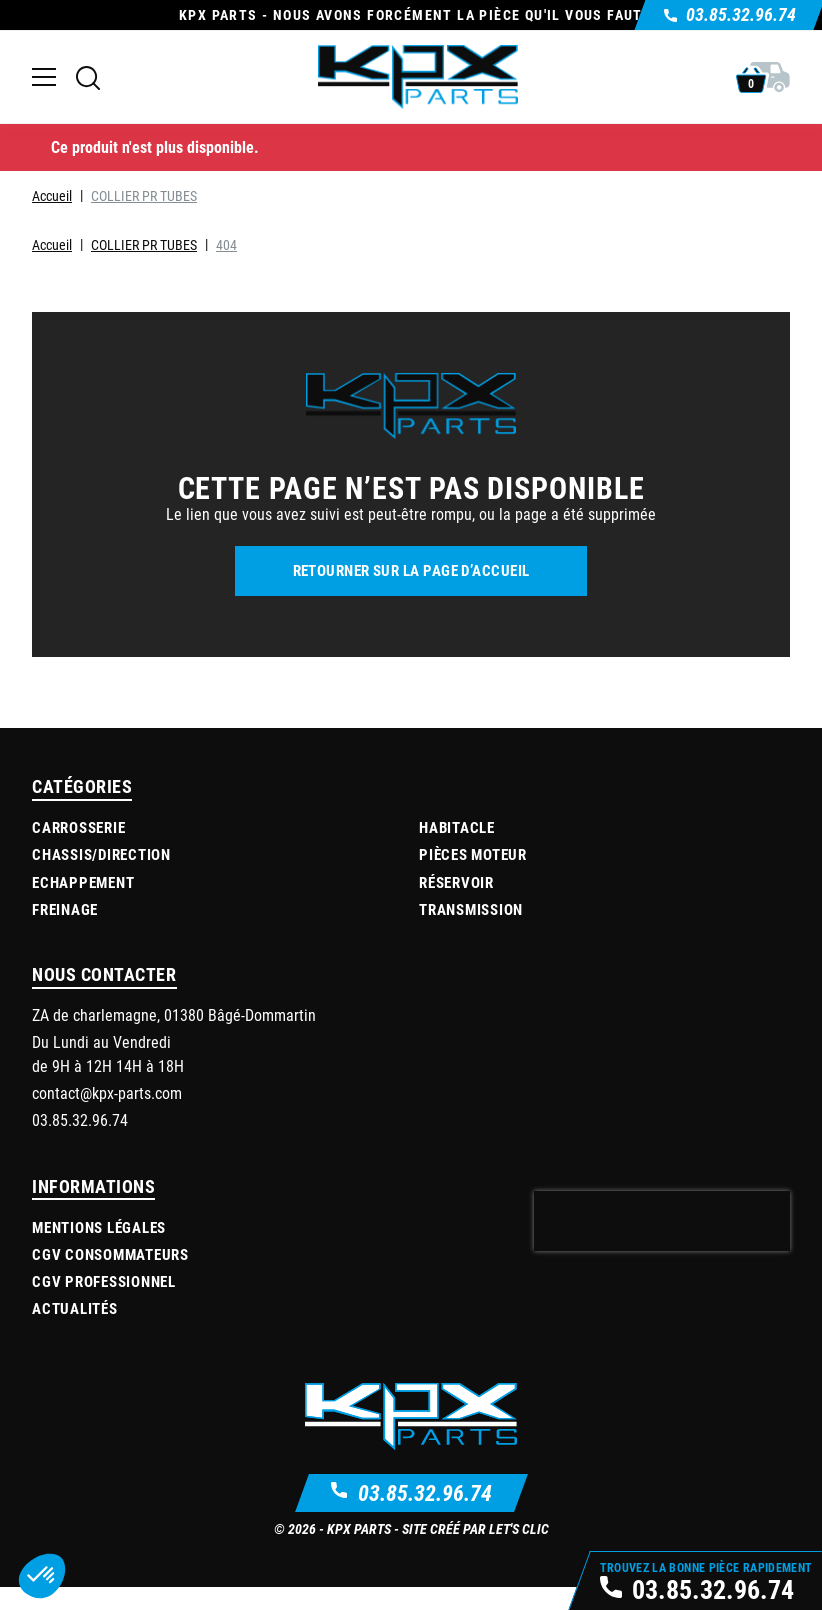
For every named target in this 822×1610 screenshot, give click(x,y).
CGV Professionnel (104, 1281)
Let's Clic (519, 1528)
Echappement (83, 882)
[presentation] (662, 1221)
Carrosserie (78, 827)
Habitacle (457, 827)
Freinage (65, 909)
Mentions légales (99, 1227)
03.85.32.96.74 (425, 1492)
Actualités (75, 1308)
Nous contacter (104, 974)
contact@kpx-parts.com (107, 1092)
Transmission (471, 909)
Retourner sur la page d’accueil (411, 570)
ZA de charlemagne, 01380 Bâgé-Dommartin (174, 1014)
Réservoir (456, 882)
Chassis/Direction (101, 854)
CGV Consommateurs (110, 1254)
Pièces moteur (473, 854)
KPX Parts (359, 1528)
